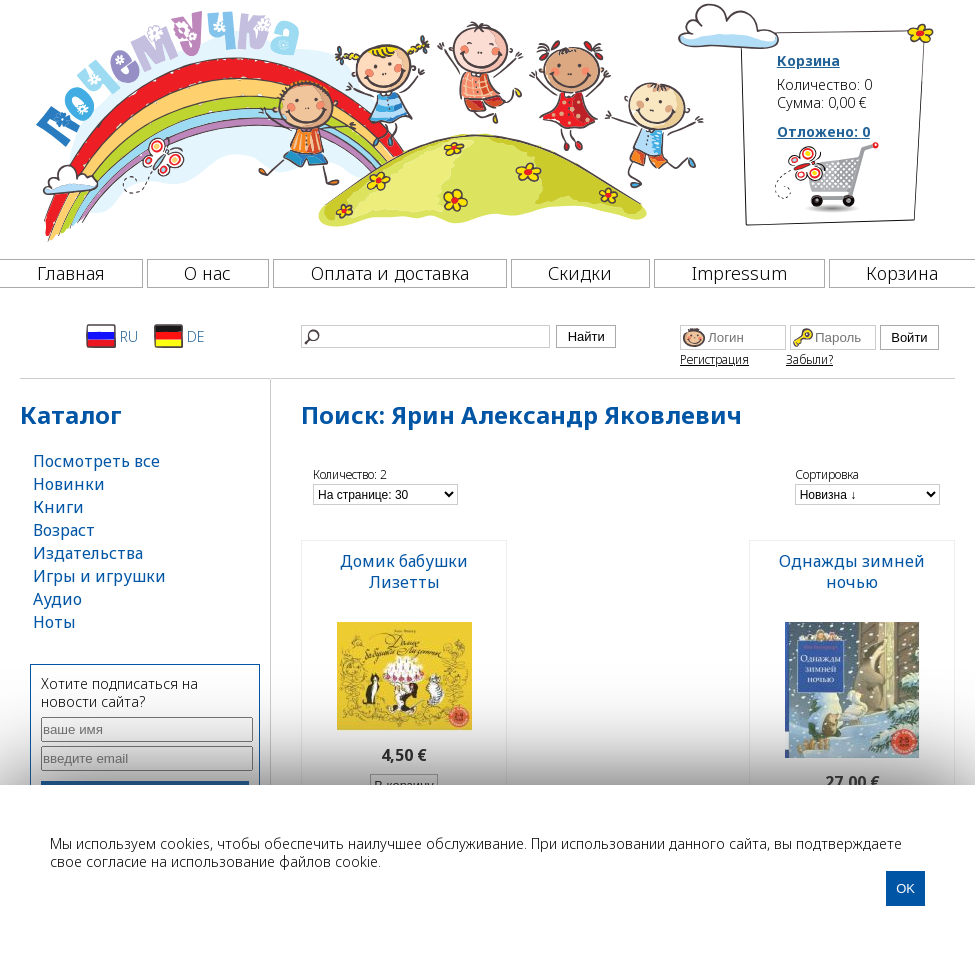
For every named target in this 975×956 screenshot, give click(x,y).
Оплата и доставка (390, 273)
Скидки (580, 273)
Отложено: (823, 131)
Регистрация (714, 359)
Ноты (54, 622)
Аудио (57, 599)
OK (905, 888)
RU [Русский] (112, 336)
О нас (207, 273)
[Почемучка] (367, 124)
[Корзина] (856, 185)
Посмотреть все (96, 461)
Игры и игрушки (99, 576)
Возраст (64, 530)
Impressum (739, 273)
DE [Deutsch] (179, 336)
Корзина (808, 61)
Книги (58, 507)
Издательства (88, 553)
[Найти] (425, 336)
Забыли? (809, 359)
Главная (71, 273)
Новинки (69, 484)
